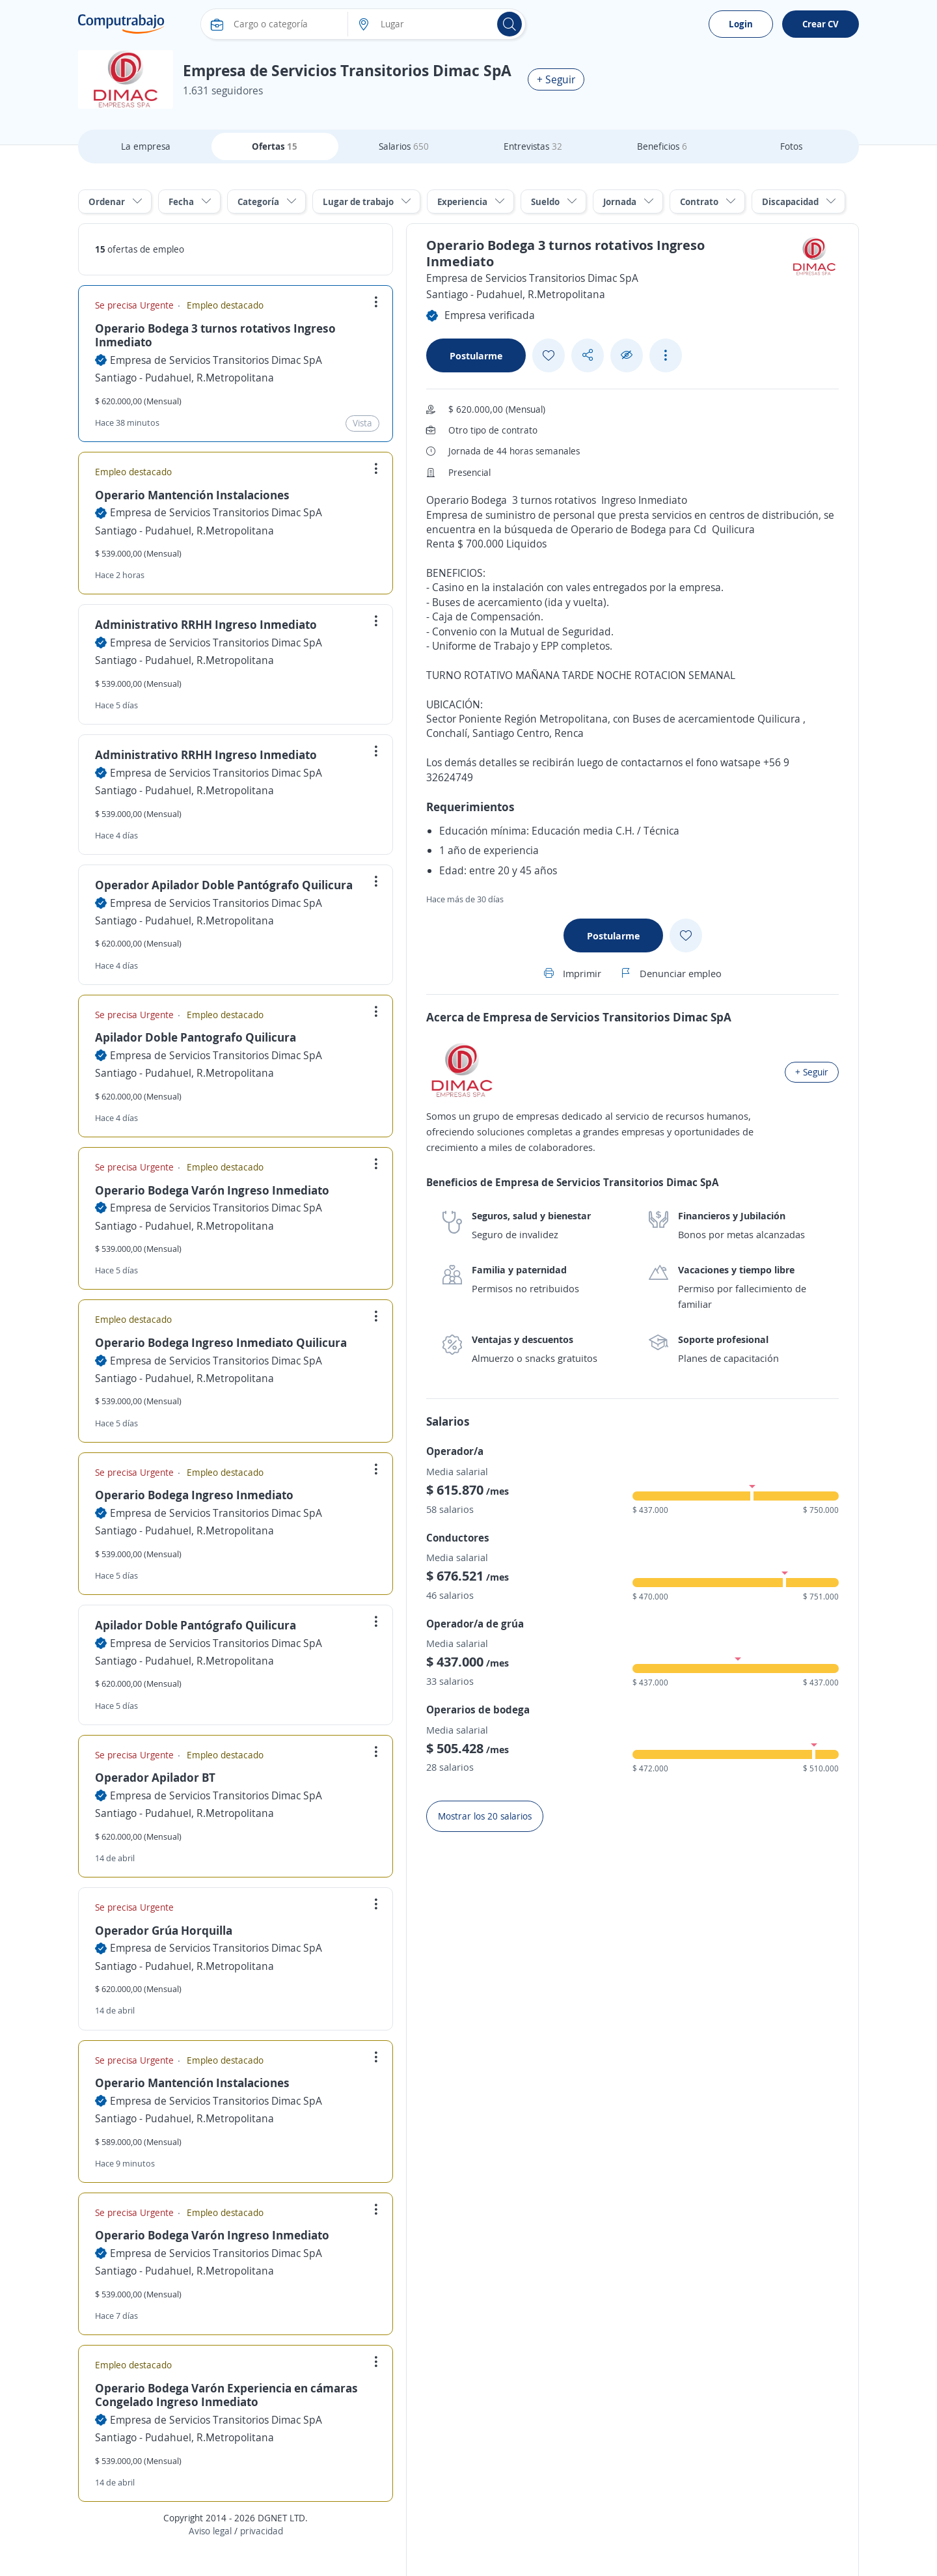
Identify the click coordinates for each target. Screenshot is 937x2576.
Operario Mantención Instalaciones (192, 495)
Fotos (791, 146)
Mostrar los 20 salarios (485, 1816)
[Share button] (587, 355)
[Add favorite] (548, 355)
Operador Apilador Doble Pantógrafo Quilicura (224, 885)
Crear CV (820, 24)
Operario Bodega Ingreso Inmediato (194, 1495)
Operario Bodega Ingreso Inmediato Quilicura (221, 1342)
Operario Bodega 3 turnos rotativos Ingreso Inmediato (215, 335)
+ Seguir (556, 79)
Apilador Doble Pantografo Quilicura (195, 1037)
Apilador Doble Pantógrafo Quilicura (195, 1625)
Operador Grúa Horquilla (163, 1930)
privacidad (261, 2531)
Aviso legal (210, 2531)
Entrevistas (533, 146)
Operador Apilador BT (155, 1777)
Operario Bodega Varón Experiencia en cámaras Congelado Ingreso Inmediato (226, 2395)
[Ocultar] (626, 355)
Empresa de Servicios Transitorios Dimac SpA (216, 360)
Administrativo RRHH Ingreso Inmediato (206, 624)
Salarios (404, 146)
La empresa (145, 146)
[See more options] (665, 355)
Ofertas (274, 146)
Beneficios (662, 146)
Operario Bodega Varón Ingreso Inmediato (212, 1190)
